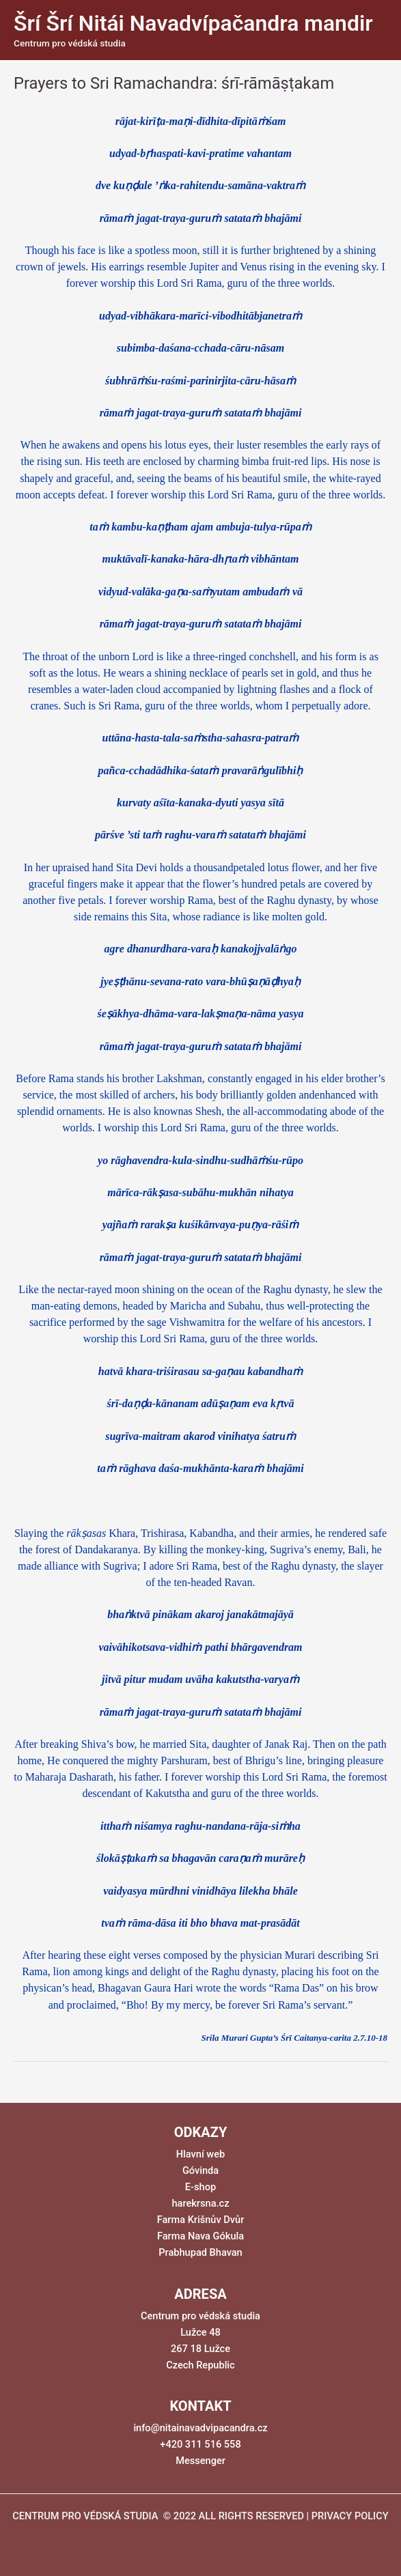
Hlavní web (200, 2154)
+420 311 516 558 (200, 2444)
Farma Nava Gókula (200, 2236)
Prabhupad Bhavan (200, 2252)
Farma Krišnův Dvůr (201, 2219)
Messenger (200, 2460)
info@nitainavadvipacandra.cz (200, 2428)
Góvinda (200, 2170)
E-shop (200, 2187)
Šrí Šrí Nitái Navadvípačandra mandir (193, 23)
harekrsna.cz (200, 2203)
